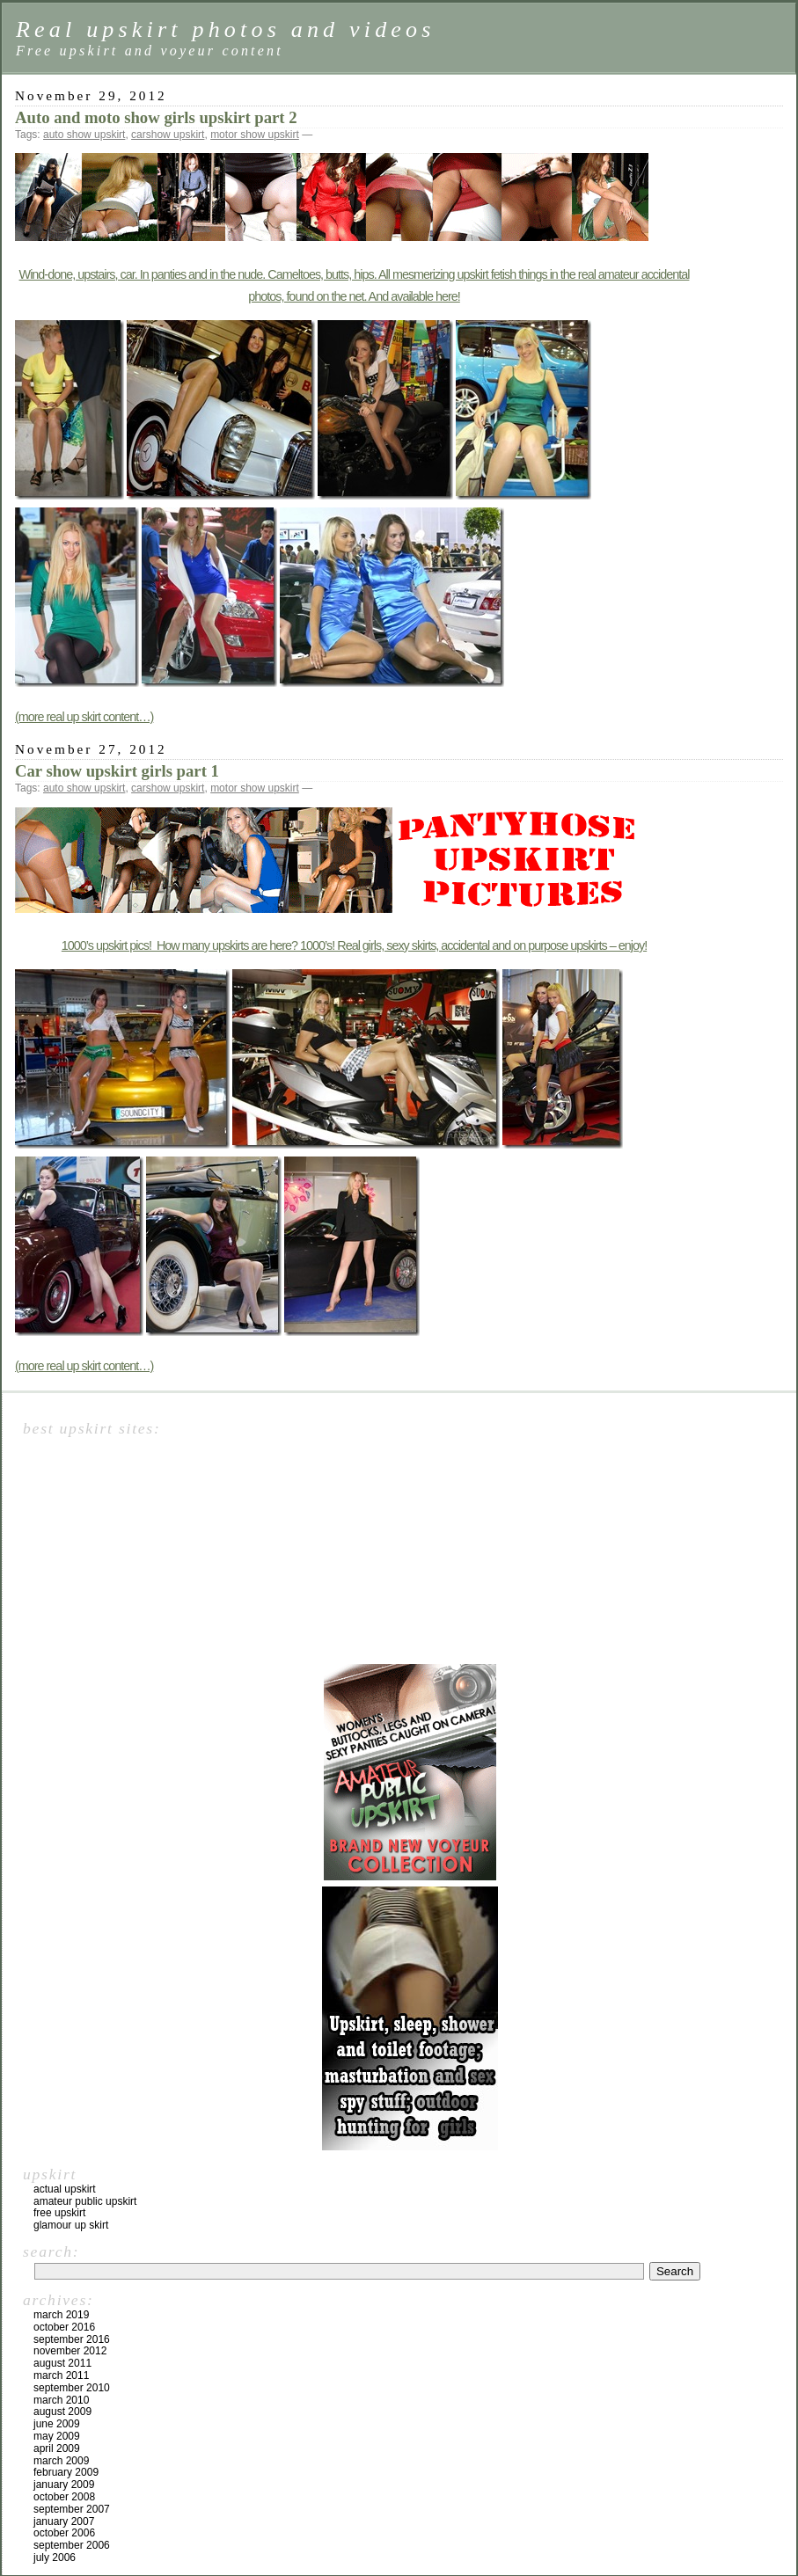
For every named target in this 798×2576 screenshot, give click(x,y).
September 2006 (71, 2545)
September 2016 (71, 2339)
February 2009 (66, 2472)
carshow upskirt (167, 134)
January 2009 (63, 2484)
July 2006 (54, 2557)
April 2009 (56, 2448)
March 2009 (61, 2461)
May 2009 (56, 2436)
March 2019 (61, 2315)
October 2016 (64, 2327)
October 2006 (64, 2533)
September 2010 (71, 2388)
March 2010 (61, 2400)
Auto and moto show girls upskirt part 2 (156, 117)
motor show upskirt (254, 134)
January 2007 (63, 2521)
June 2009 (56, 2424)
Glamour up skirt (70, 2225)
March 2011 (61, 2375)
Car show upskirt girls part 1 (117, 771)
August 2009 (62, 2411)
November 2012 (69, 2351)
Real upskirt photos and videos (226, 29)
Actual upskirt (64, 2189)
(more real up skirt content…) (84, 717)
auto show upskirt (84, 134)
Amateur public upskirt (84, 2201)
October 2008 (64, 2497)
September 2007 (71, 2509)
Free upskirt (59, 2213)
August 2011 (62, 2363)
